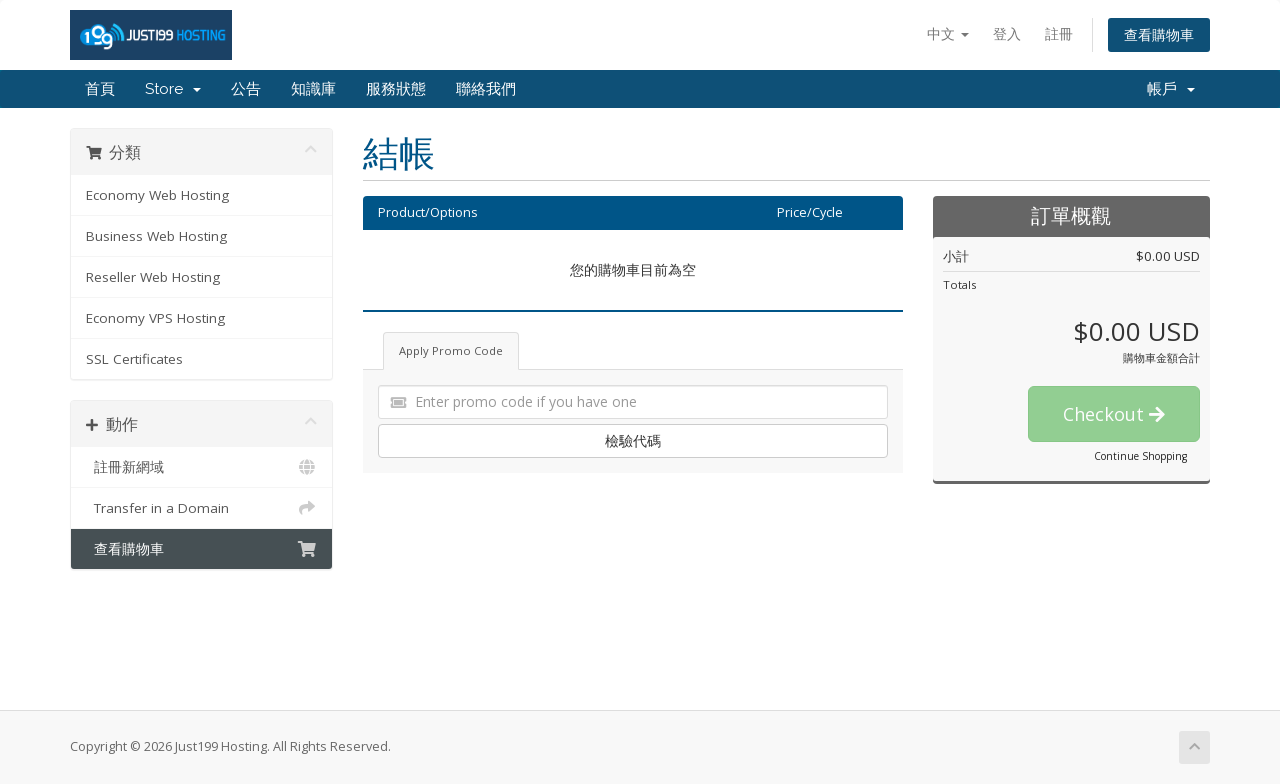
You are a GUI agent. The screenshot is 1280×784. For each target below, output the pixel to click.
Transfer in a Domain (201, 508)
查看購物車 (1159, 34)
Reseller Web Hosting (153, 277)
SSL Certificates (134, 359)
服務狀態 (396, 89)
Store (173, 89)
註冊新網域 (201, 467)
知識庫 (313, 89)
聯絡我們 (486, 89)
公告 (246, 89)
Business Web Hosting (156, 236)
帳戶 (1171, 89)
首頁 (100, 89)
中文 (948, 33)
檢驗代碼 (633, 440)
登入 (1007, 33)
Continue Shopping (1140, 456)
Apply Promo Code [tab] (451, 350)
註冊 (1059, 33)
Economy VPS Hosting (155, 318)
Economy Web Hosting (157, 195)
